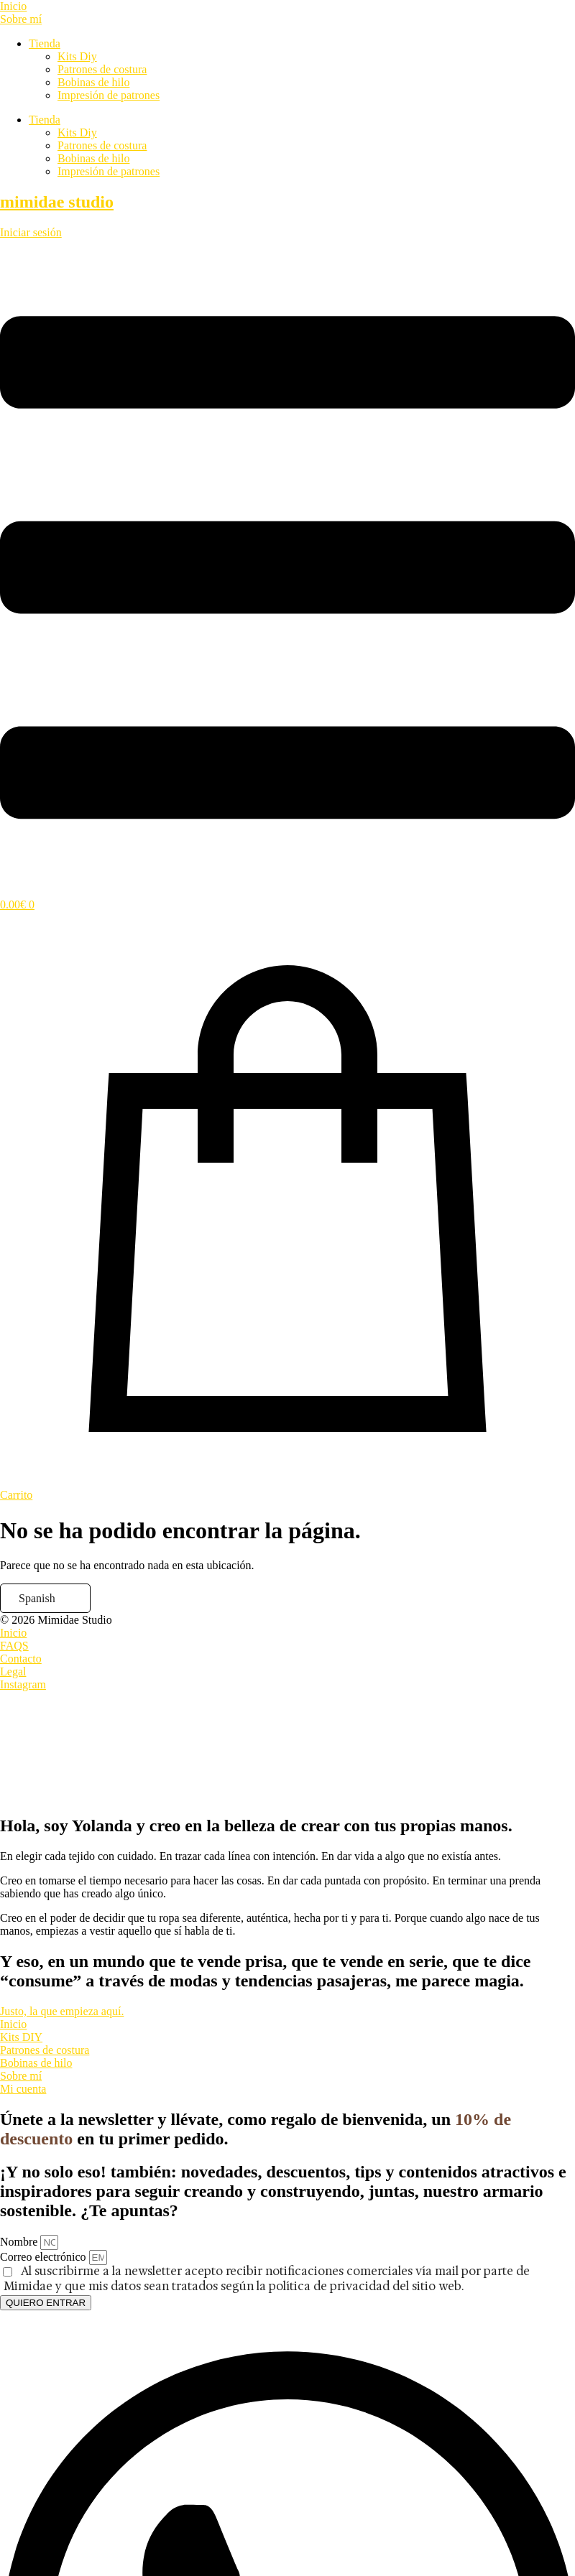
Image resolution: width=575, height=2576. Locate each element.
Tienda (44, 43)
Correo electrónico (44, 2257)
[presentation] (108, 1745)
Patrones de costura (102, 69)
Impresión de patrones (109, 95)
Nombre (20, 2242)
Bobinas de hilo (93, 82)
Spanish (37, 1598)
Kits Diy (77, 56)
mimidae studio (57, 201)
